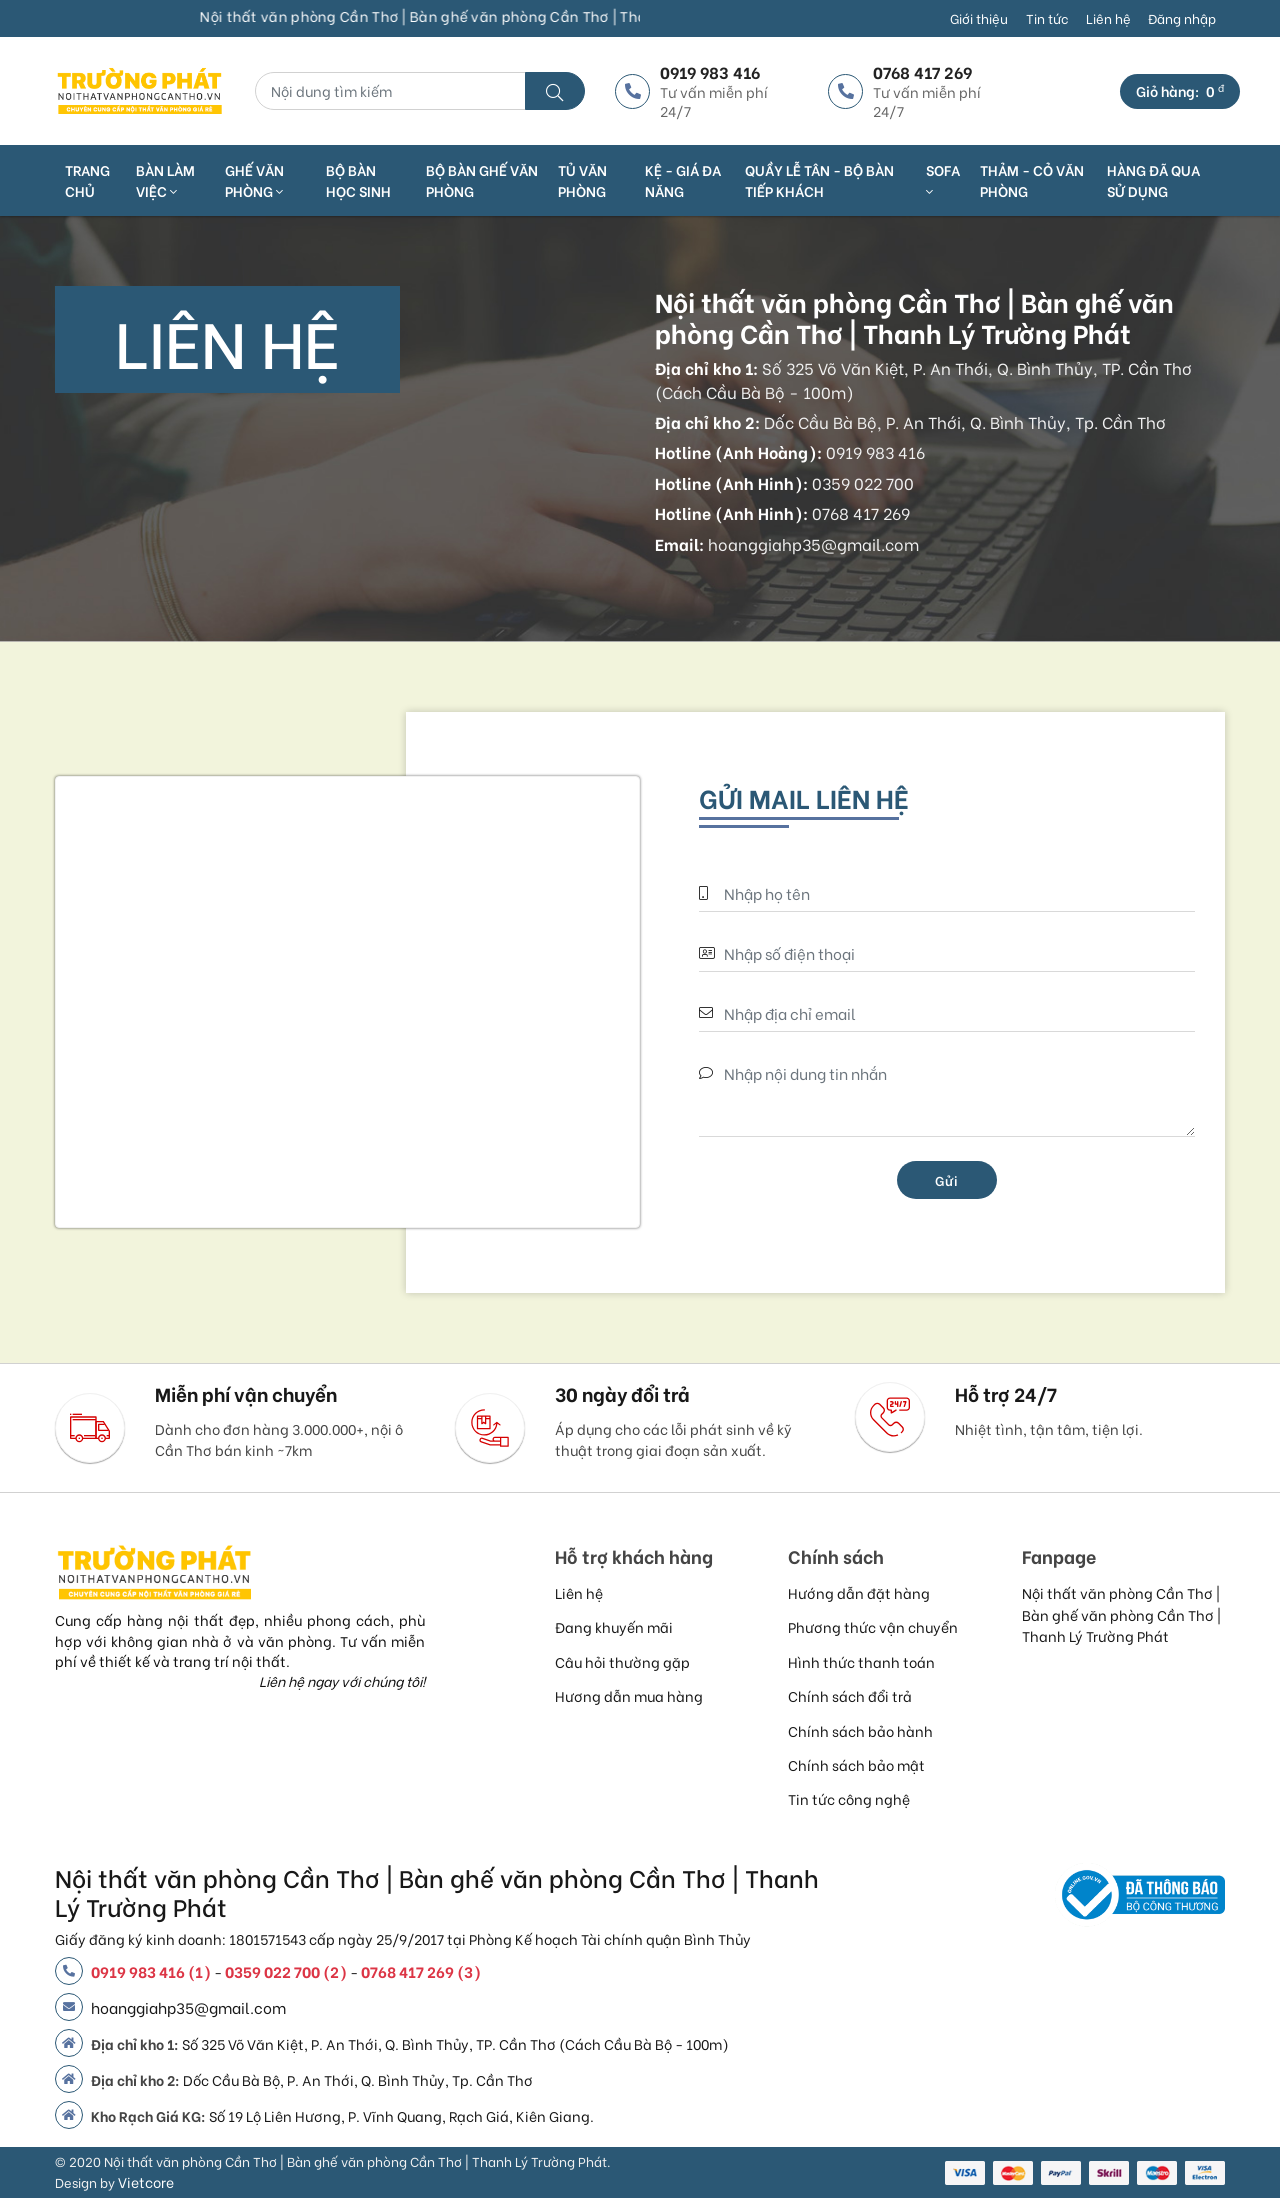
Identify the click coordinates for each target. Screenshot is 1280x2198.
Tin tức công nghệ (849, 1798)
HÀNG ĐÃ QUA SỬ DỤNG (1153, 180)
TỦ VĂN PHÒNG (582, 180)
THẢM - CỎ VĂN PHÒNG (1032, 180)
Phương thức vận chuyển (873, 1626)
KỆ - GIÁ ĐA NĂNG (683, 180)
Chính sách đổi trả (850, 1695)
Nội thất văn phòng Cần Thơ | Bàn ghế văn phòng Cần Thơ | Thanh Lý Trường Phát (1121, 1614)
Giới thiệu (979, 18)
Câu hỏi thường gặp (622, 1661)
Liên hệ (1108, 18)
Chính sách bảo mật (856, 1764)
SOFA (943, 179)
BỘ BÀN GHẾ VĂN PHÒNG (482, 180)
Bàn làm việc (165, 180)
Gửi (947, 1180)
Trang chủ (87, 180)
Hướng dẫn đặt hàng (859, 1592)
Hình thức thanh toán (861, 1661)
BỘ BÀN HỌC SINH (358, 180)
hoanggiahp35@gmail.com (188, 2007)
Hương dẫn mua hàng (629, 1695)
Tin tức (1047, 18)
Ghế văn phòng (254, 180)
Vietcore (146, 2181)
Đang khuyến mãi (614, 1626)
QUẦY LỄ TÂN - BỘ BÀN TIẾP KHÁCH (819, 180)
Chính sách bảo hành (860, 1730)
